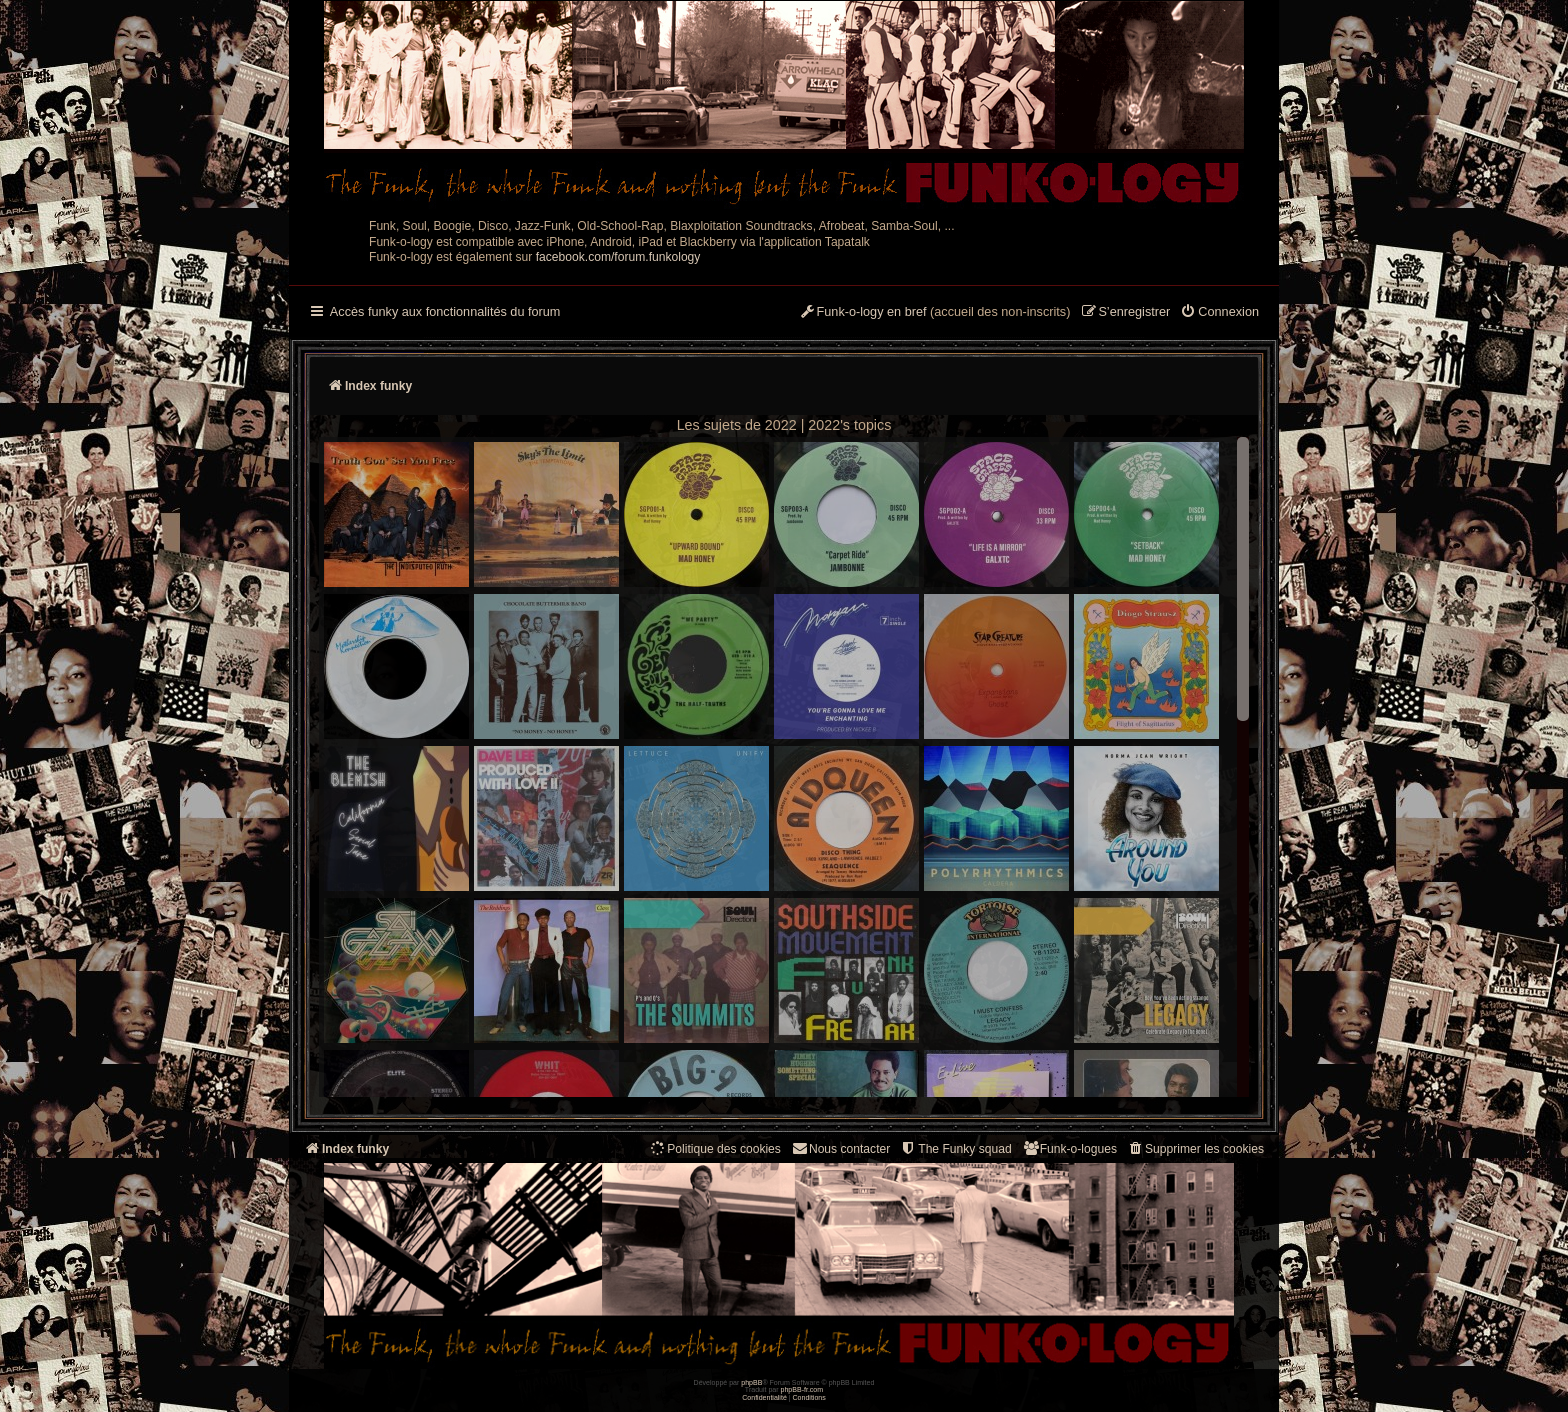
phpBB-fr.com (802, 1389)
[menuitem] (1219, 313)
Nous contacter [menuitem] (840, 1148)
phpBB (751, 1382)
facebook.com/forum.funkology (618, 257)
